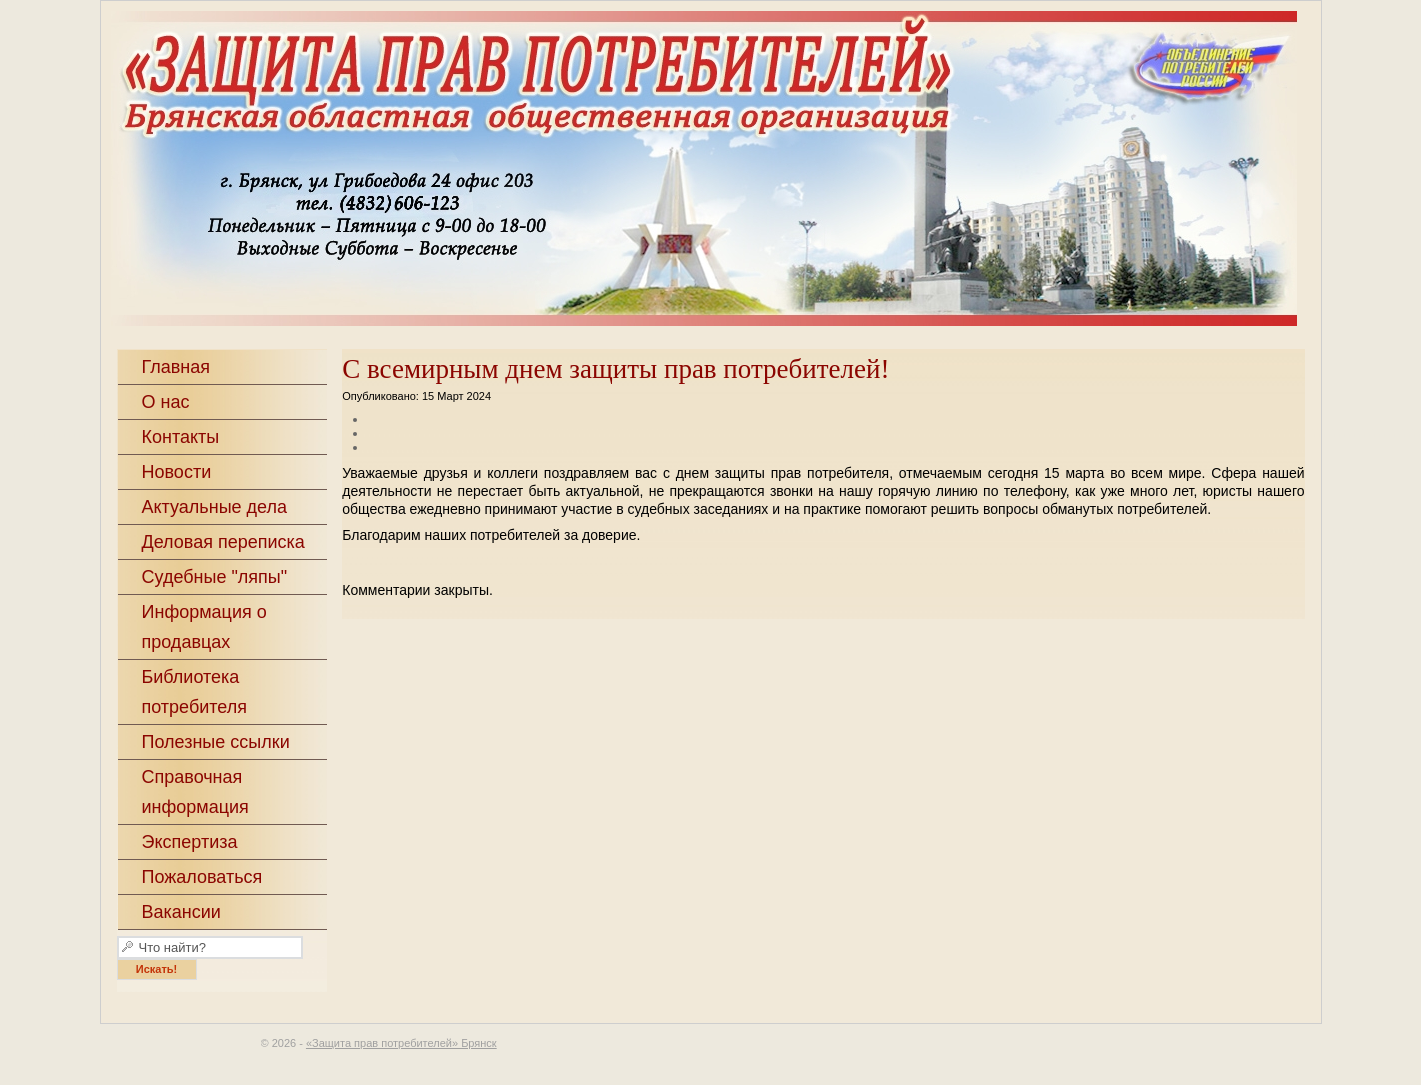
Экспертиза (190, 842)
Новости (177, 472)
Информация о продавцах (204, 627)
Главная (176, 367)
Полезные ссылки (216, 742)
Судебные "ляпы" (215, 577)
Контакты (181, 437)
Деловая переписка (223, 542)
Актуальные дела (215, 507)
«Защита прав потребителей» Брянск (751, 171)
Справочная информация (195, 792)
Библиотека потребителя (195, 692)
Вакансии (181, 912)
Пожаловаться (202, 877)
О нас (166, 402)
